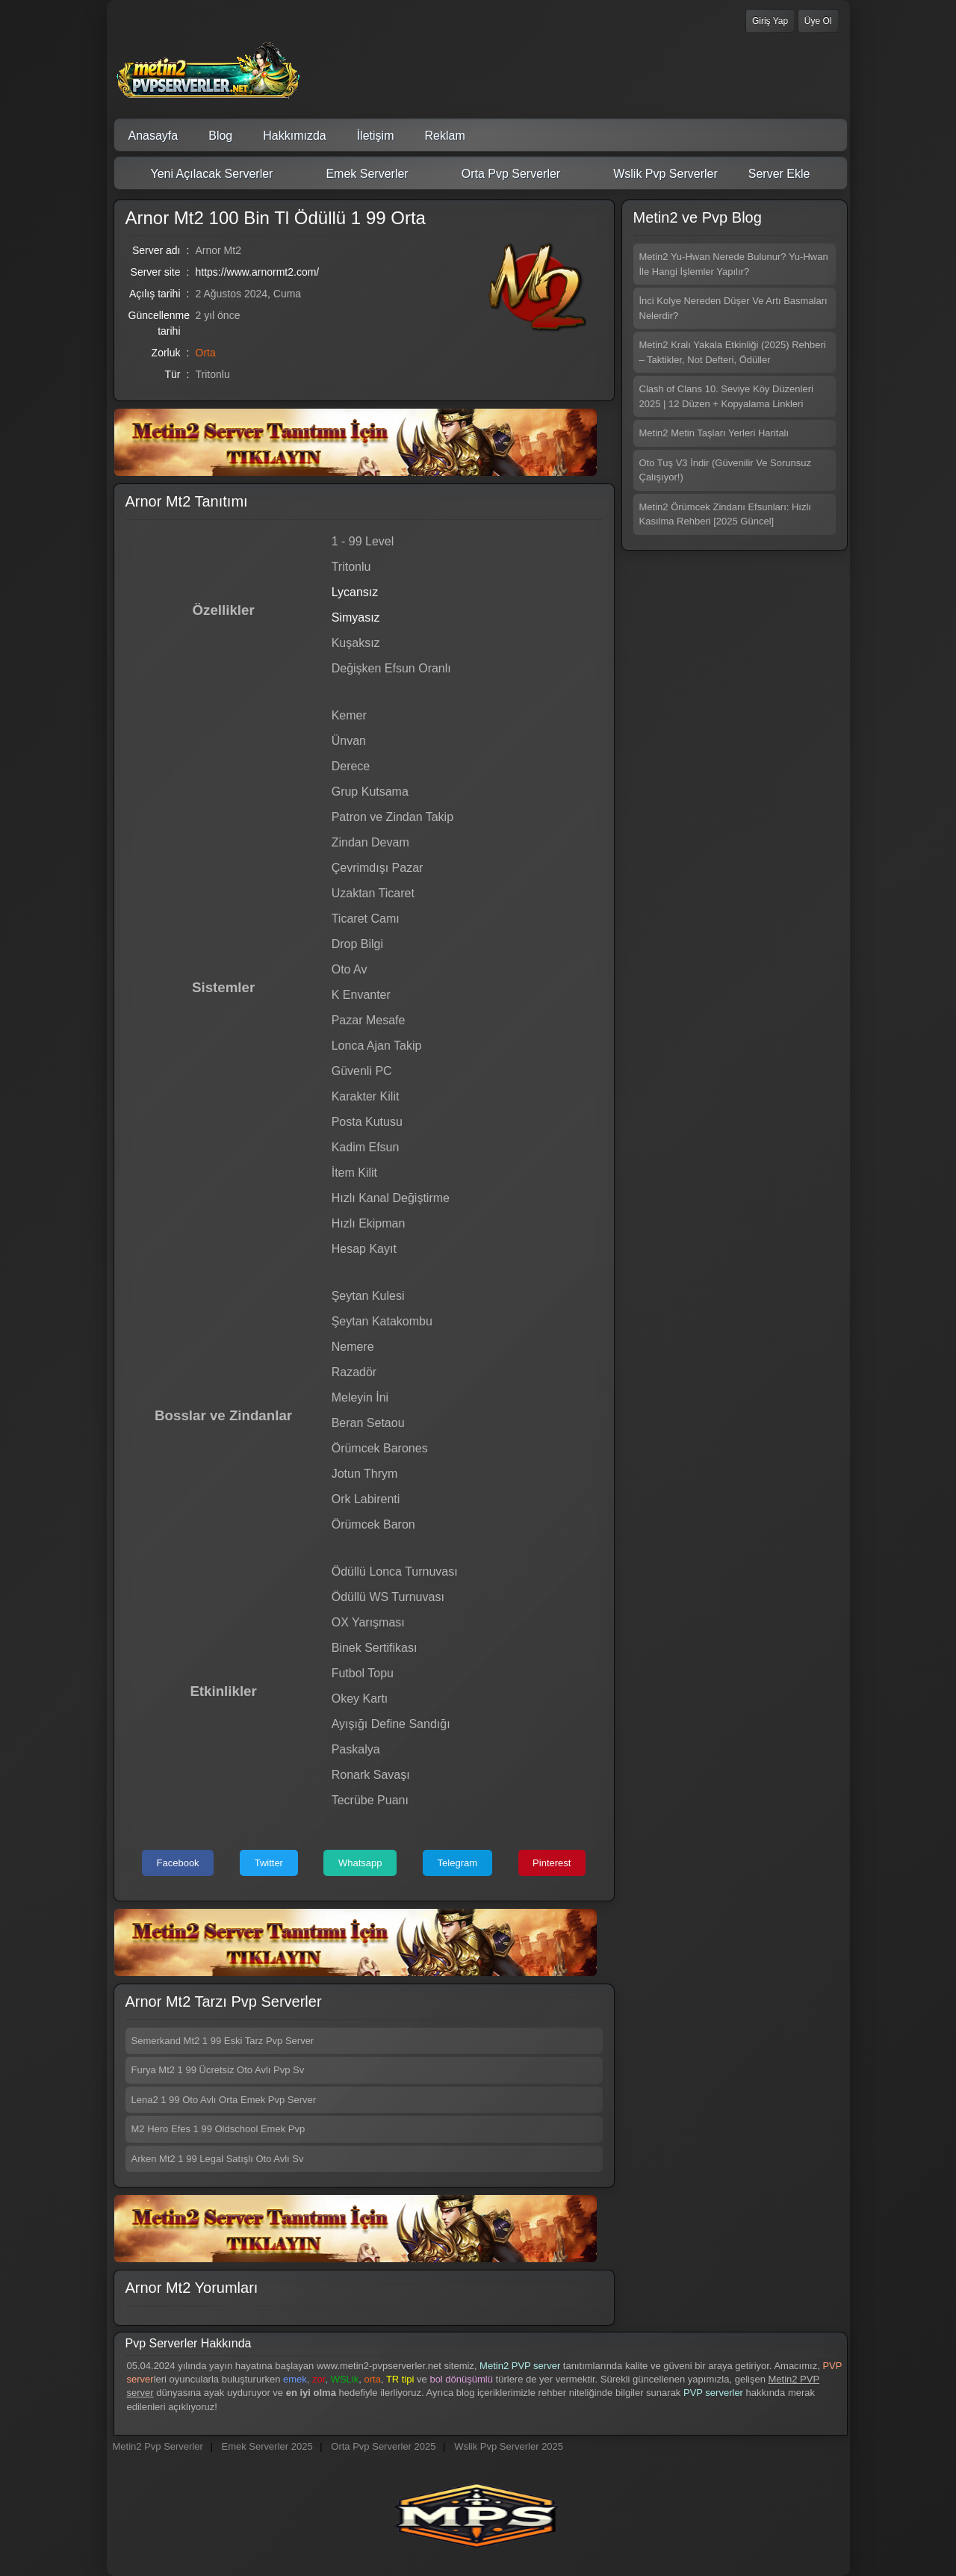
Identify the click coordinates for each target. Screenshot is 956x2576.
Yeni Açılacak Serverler (202, 174)
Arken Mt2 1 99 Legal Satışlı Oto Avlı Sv (217, 2158)
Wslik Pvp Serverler (656, 174)
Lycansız (355, 592)
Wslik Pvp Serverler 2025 (508, 2446)
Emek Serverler (357, 174)
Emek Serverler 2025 (267, 2446)
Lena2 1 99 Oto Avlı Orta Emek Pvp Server (224, 2099)
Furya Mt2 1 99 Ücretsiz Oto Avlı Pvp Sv (218, 2069)
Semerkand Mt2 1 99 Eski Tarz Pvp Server (222, 2040)
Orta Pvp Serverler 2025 (383, 2446)
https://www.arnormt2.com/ (258, 272)
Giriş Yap (770, 21)
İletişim (375, 135)
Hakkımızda (294, 135)
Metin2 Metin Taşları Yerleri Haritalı (714, 433)
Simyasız (356, 617)
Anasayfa (153, 135)
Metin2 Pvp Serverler (158, 2446)
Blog (220, 135)
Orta (206, 353)
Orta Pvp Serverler (501, 174)
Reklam (445, 135)
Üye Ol (818, 21)
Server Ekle (779, 173)
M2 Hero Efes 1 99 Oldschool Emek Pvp (218, 2128)
